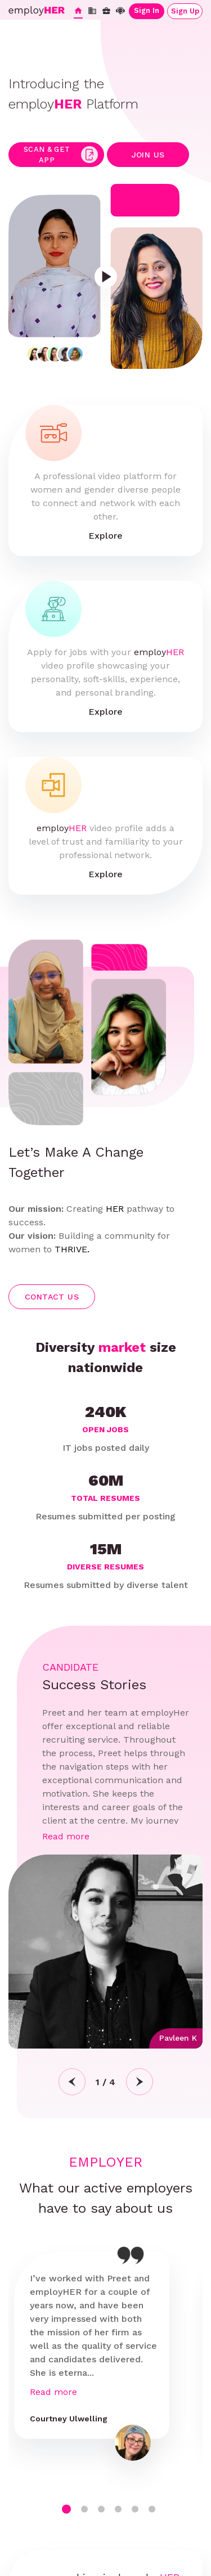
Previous (72, 2081)
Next (139, 2081)
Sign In (146, 10)
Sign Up (185, 11)
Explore (105, 535)
